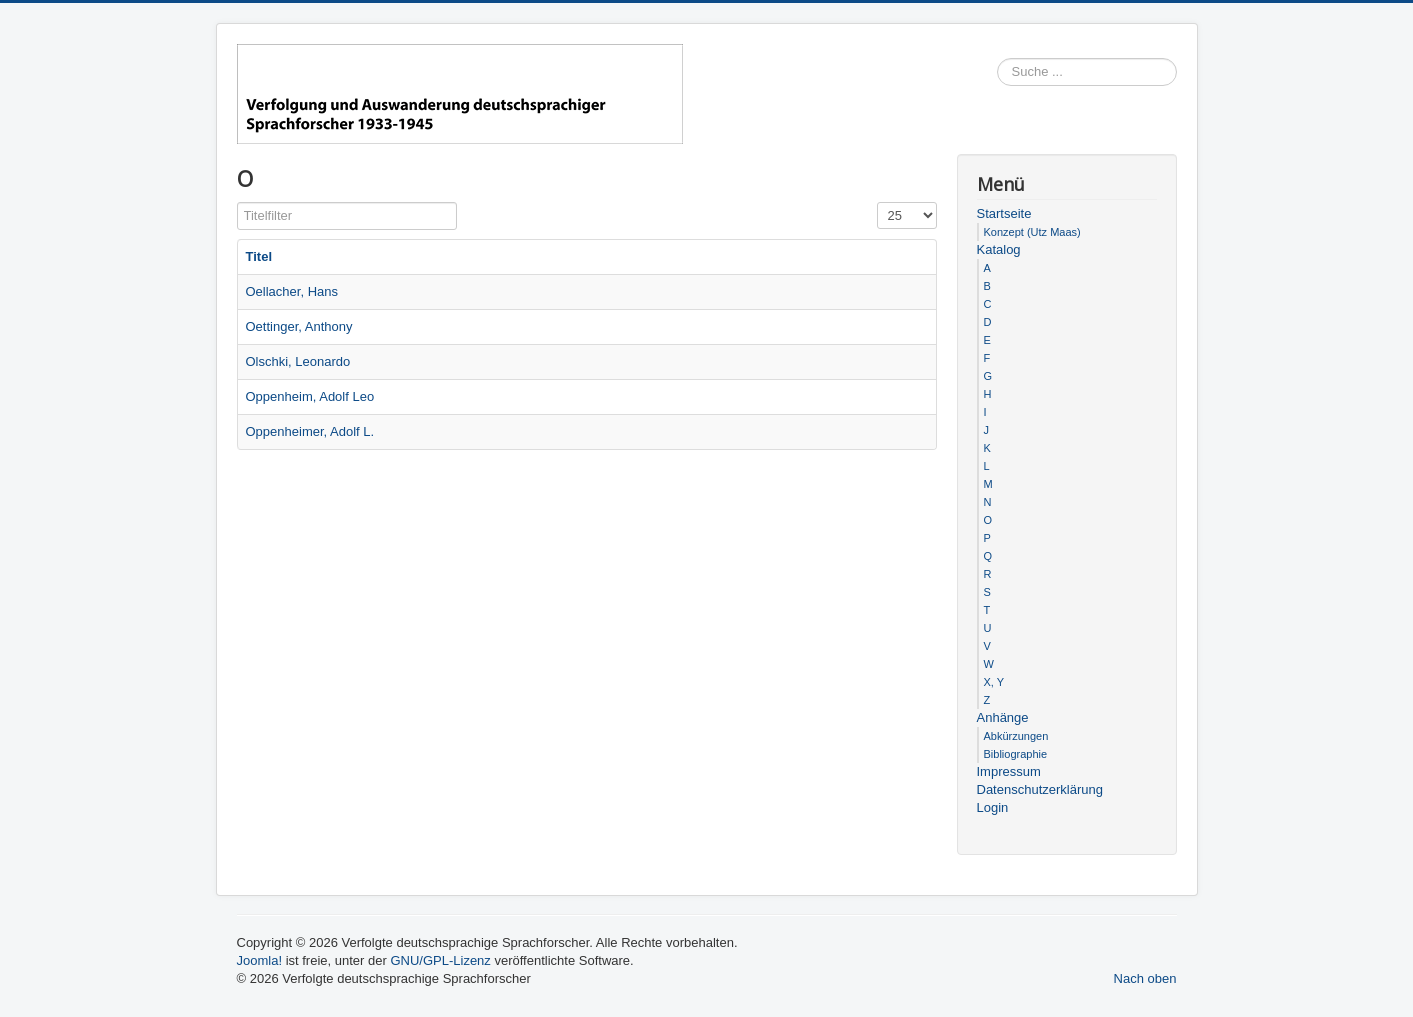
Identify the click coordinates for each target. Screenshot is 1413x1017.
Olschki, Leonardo (298, 361)
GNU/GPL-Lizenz (440, 960)
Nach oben (1145, 978)
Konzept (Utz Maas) (1032, 232)
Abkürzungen (1016, 736)
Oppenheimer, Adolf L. (310, 431)
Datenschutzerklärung (1040, 789)
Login (993, 807)
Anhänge (1003, 717)
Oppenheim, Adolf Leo (310, 396)
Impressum (1009, 771)
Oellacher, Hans (292, 291)
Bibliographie (1016, 754)
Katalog (999, 249)
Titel (259, 256)
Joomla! (260, 960)
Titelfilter (237, 202)
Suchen (1177, 72)
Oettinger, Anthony (299, 326)
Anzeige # (877, 202)
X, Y (994, 682)
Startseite (1004, 213)
